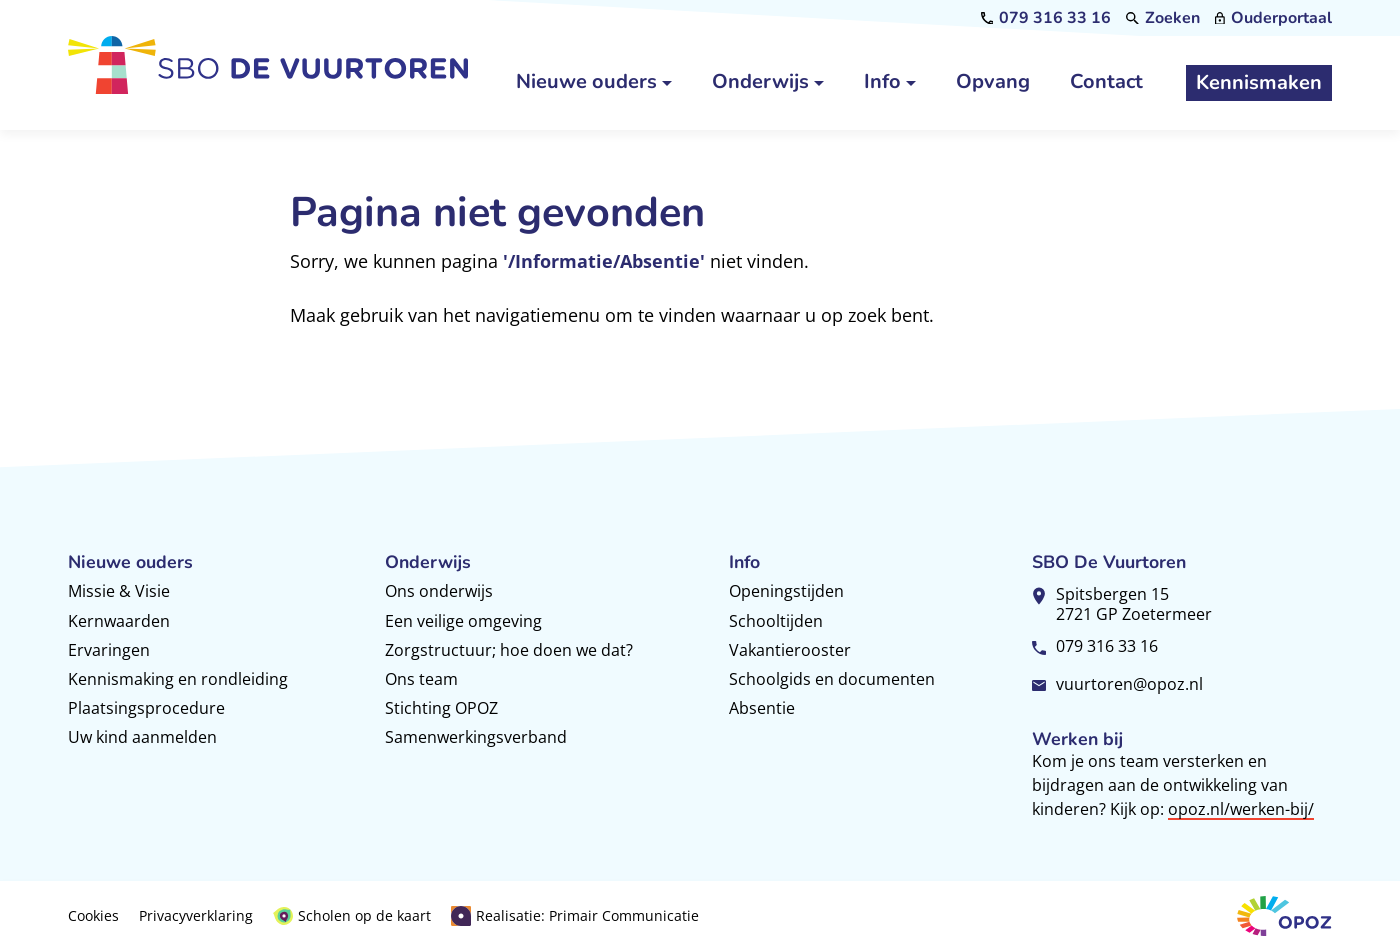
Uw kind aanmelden (142, 737)
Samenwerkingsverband (476, 737)
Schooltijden (776, 621)
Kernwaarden (119, 621)
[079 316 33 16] (1046, 18)
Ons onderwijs (439, 591)
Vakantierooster (790, 650)
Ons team (421, 679)
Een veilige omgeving (463, 621)
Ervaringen (109, 650)
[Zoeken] (1163, 18)
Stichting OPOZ (441, 708)
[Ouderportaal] (1273, 18)
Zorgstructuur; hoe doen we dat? (509, 650)
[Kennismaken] (1259, 83)
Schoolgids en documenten (832, 679)
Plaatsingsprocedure (146, 708)
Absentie (762, 708)
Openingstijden (786, 591)
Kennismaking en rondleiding (178, 679)
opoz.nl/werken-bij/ (1241, 809)
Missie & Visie (119, 591)
